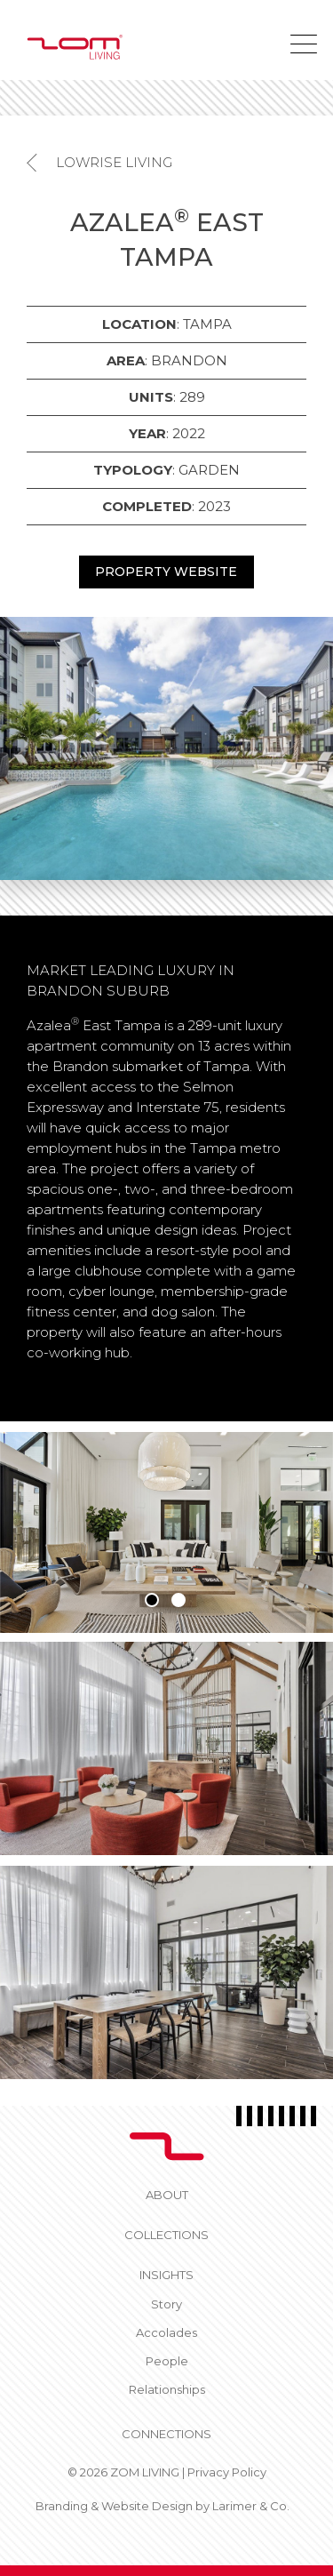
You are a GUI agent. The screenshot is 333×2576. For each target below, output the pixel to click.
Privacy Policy (226, 2472)
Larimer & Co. (250, 2506)
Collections (166, 2235)
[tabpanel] (166, 1532)
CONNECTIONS (166, 2434)
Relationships (167, 2389)
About (167, 2195)
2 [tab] (178, 1600)
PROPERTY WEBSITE (166, 572)
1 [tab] (152, 1600)
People (167, 2361)
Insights (166, 2275)
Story (166, 2304)
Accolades (166, 2332)
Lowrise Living (114, 162)
